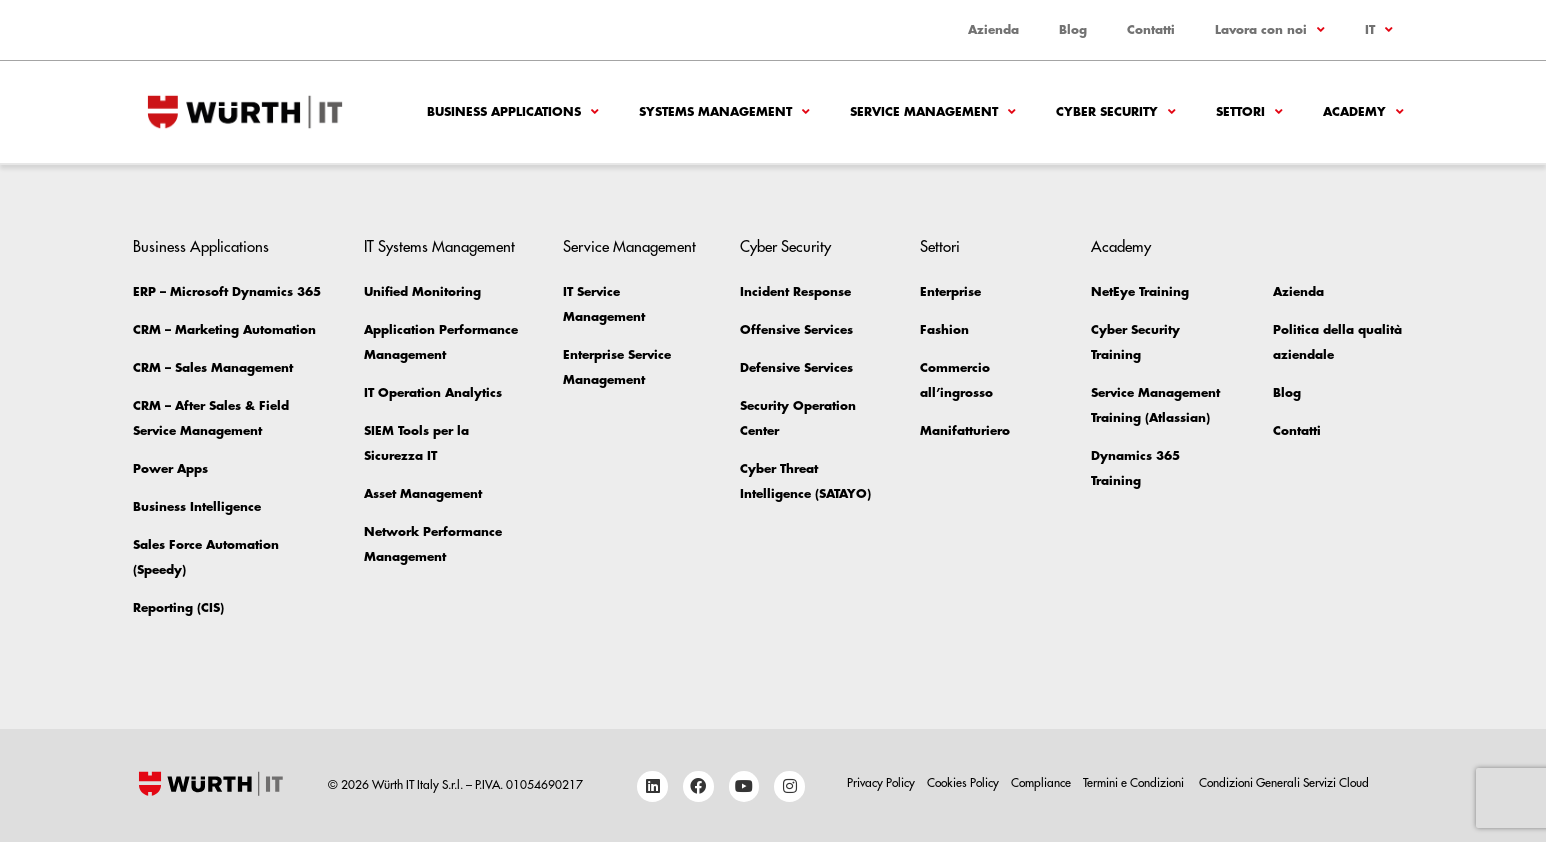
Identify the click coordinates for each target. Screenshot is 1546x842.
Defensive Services (796, 368)
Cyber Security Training (1135, 342)
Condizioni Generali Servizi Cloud (1284, 783)
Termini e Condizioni (1135, 783)
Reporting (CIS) (178, 608)
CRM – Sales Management (213, 368)
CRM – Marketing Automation (224, 330)
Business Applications (513, 112)
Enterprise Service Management (617, 367)
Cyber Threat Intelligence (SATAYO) (805, 481)
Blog (1073, 30)
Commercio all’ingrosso (956, 380)
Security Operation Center (798, 418)
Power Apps (170, 469)
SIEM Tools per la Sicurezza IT (416, 443)
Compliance (1041, 783)
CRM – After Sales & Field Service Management (211, 418)
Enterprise (950, 292)
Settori (1249, 112)
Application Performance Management (441, 342)
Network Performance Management (433, 544)
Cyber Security (1116, 112)
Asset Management (423, 494)
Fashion (944, 330)
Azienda (993, 30)
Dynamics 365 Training (1135, 468)
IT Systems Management (439, 247)
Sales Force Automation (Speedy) (206, 557)
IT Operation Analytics (433, 393)
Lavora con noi (1270, 30)
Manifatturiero (965, 431)
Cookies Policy (963, 783)
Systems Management (724, 112)
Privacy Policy (881, 783)
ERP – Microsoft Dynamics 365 (227, 292)
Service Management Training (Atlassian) (1155, 405)
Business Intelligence (197, 507)
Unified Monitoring (422, 292)
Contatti (1151, 30)
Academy (1363, 112)
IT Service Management (604, 304)
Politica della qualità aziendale (1337, 342)
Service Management (933, 112)
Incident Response (795, 292)
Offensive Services (796, 330)
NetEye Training (1140, 292)
